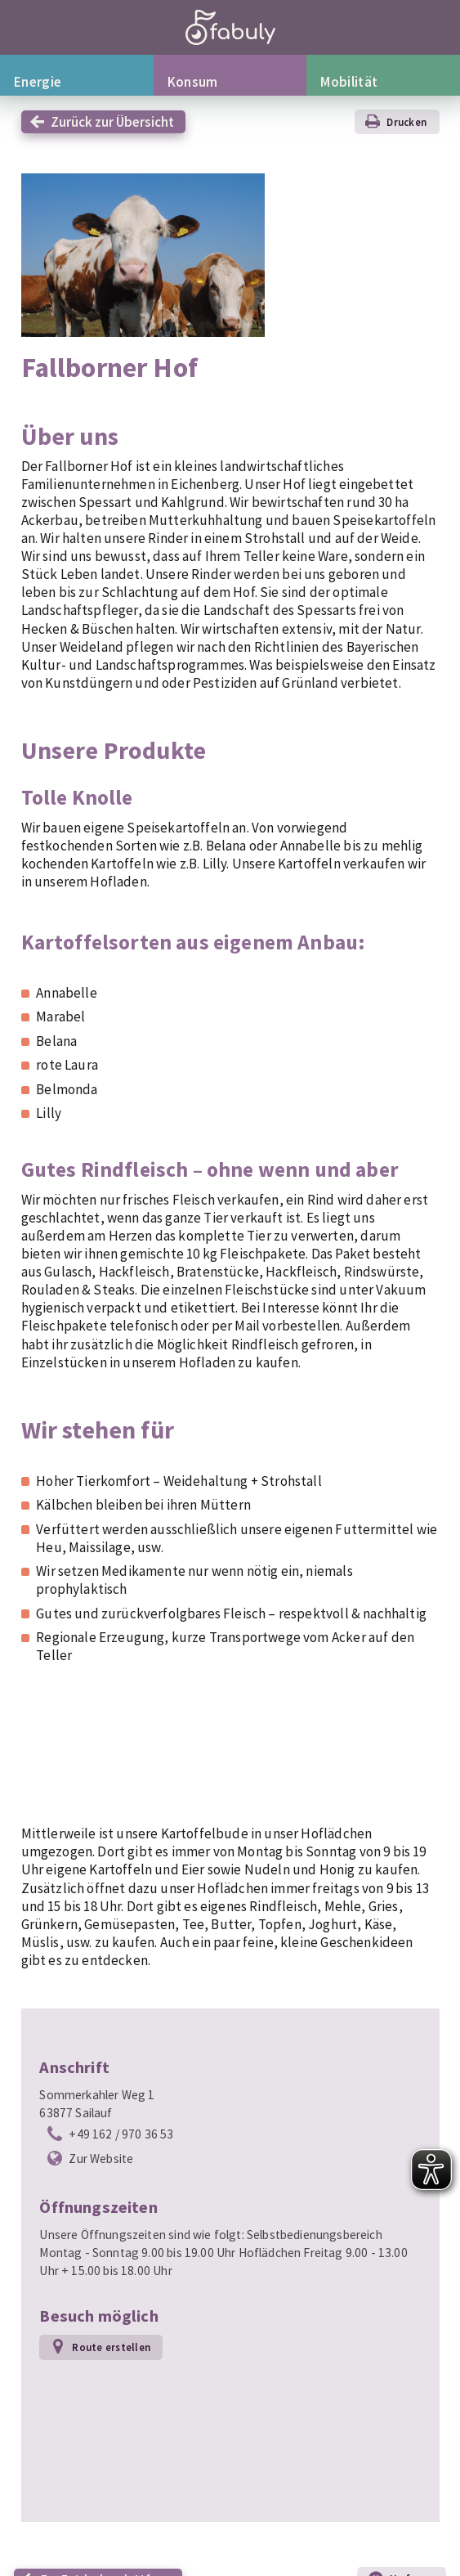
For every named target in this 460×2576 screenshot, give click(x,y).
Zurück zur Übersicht (112, 122)
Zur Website (101, 2158)
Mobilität (348, 82)
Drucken (406, 121)
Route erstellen (111, 2347)
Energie (37, 82)
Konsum (192, 82)
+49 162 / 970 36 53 (121, 2134)
